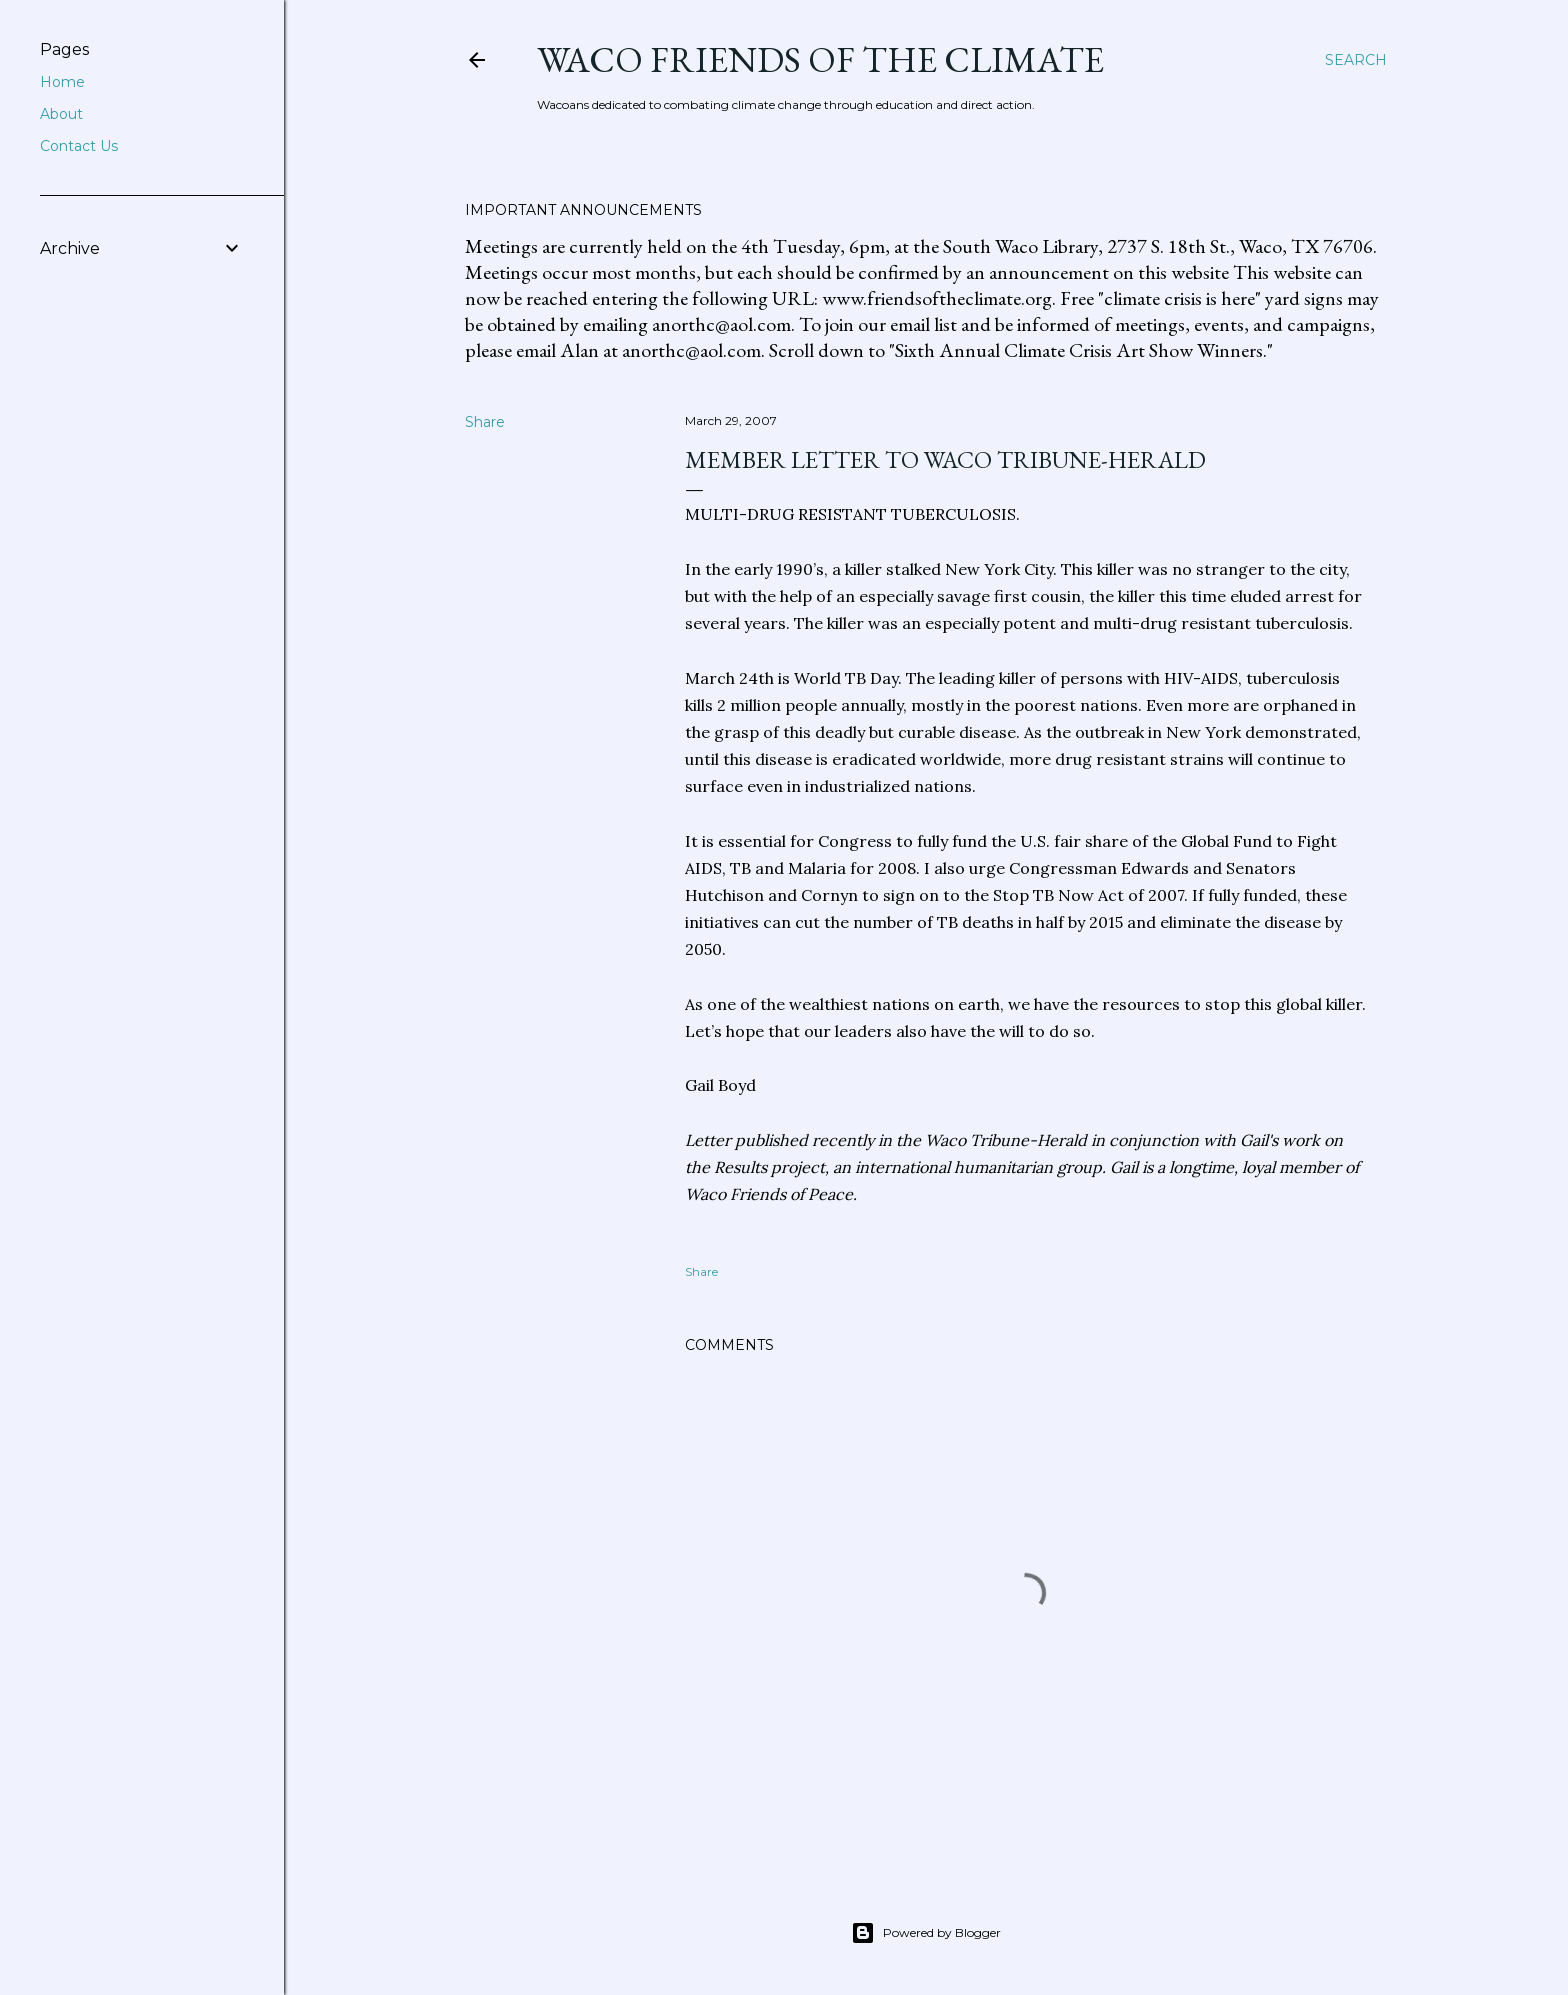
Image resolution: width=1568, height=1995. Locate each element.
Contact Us (79, 146)
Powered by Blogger (926, 1933)
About (61, 114)
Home (62, 82)
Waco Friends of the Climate (820, 59)
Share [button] (485, 422)
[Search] (1356, 60)
